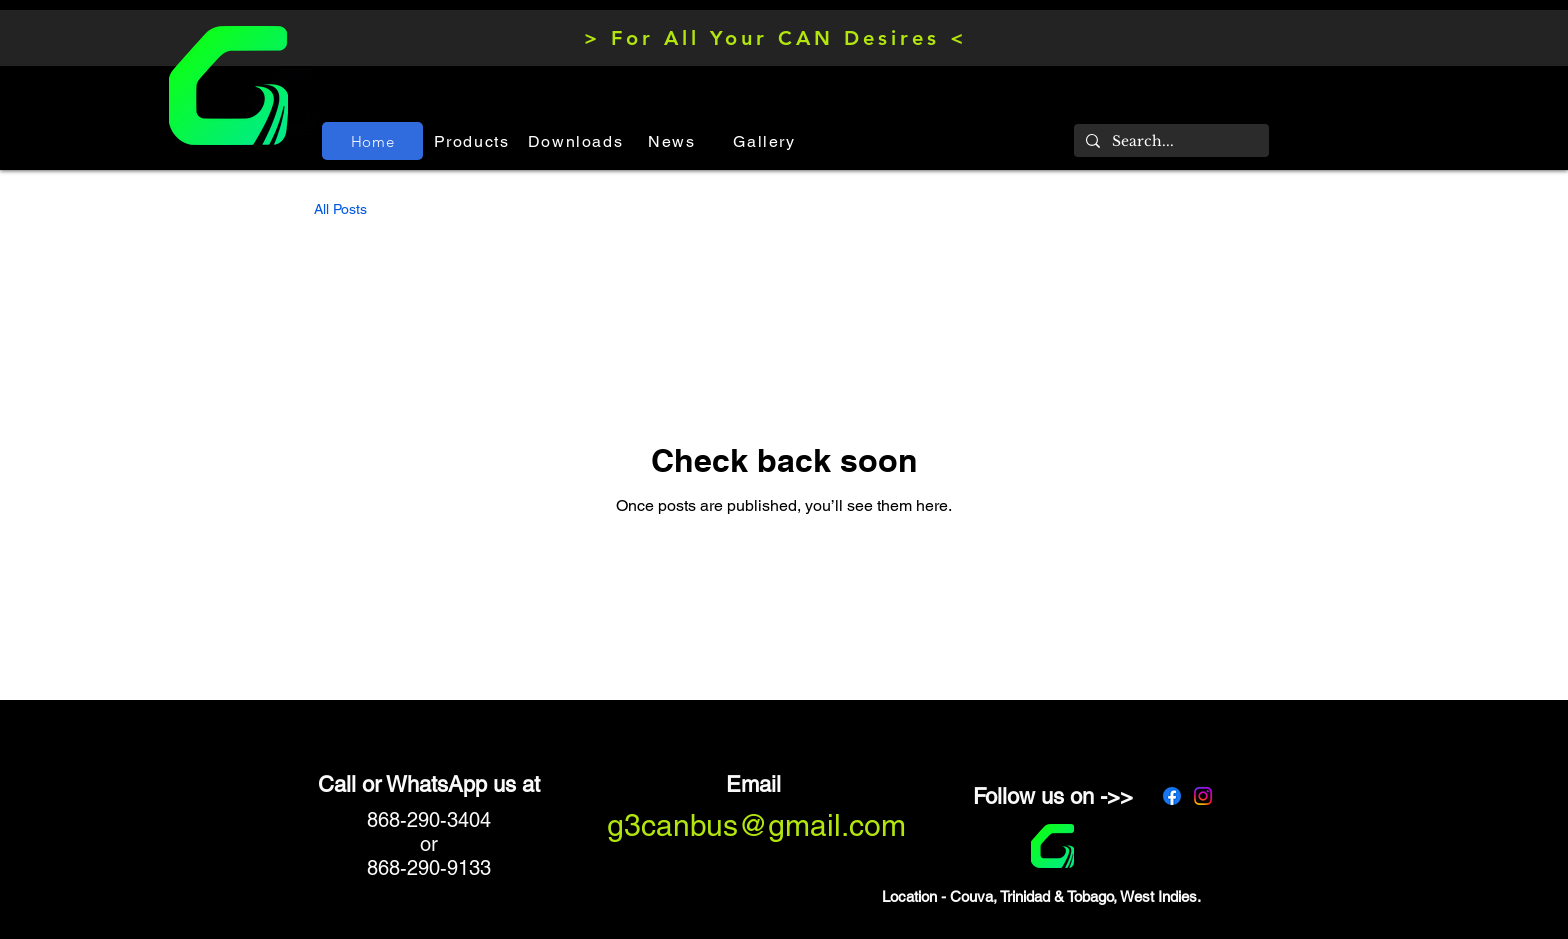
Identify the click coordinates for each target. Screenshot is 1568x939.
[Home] (372, 141)
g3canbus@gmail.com (756, 825)
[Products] (473, 141)
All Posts (340, 209)
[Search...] (1169, 142)
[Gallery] (766, 141)
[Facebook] (1172, 796)
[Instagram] (1203, 796)
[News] (674, 141)
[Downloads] (577, 141)
